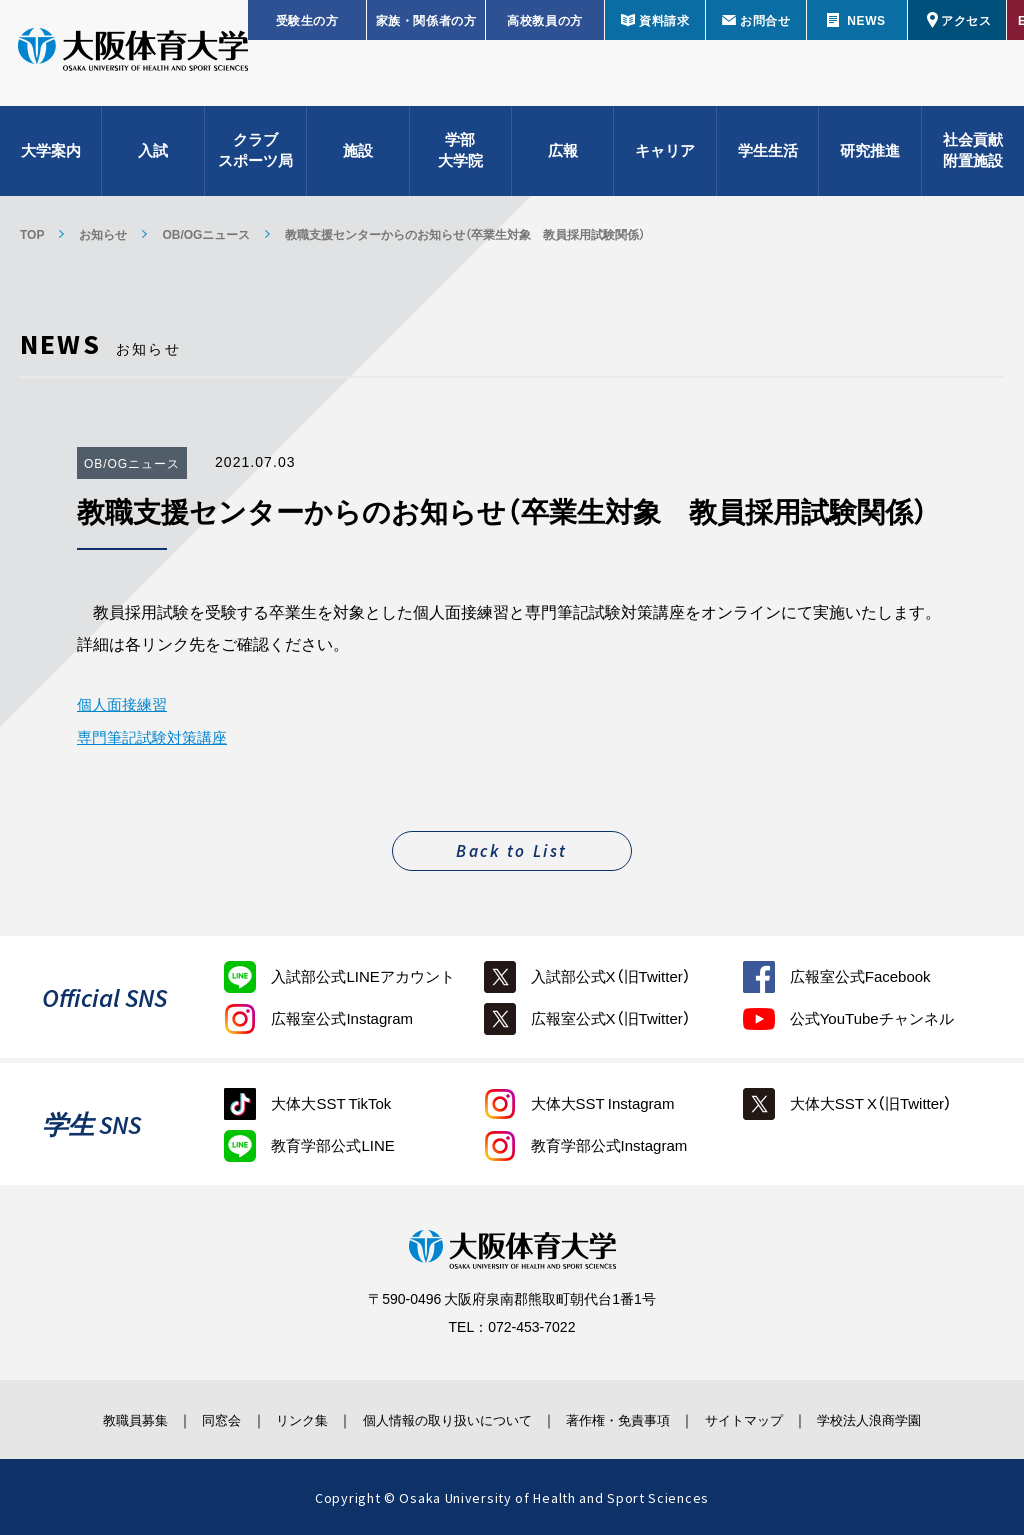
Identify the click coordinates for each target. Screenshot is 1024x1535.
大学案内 (51, 160)
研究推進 (870, 160)
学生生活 (768, 160)
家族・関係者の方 (426, 20)
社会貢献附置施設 (973, 160)
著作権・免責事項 (633, 1418)
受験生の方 (307, 20)
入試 (153, 160)
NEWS (866, 20)
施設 (358, 160)
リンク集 (279, 1418)
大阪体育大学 (133, 62)
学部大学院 (460, 160)
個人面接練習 (125, 703)
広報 (563, 160)
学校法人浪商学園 (917, 1418)
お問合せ (765, 20)
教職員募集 (86, 1418)
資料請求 (664, 20)
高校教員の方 (545, 20)
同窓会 (186, 1418)
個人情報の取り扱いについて (442, 1418)
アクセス (966, 20)
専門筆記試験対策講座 (157, 735)
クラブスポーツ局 (255, 160)
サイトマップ (775, 1418)
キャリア (665, 160)
